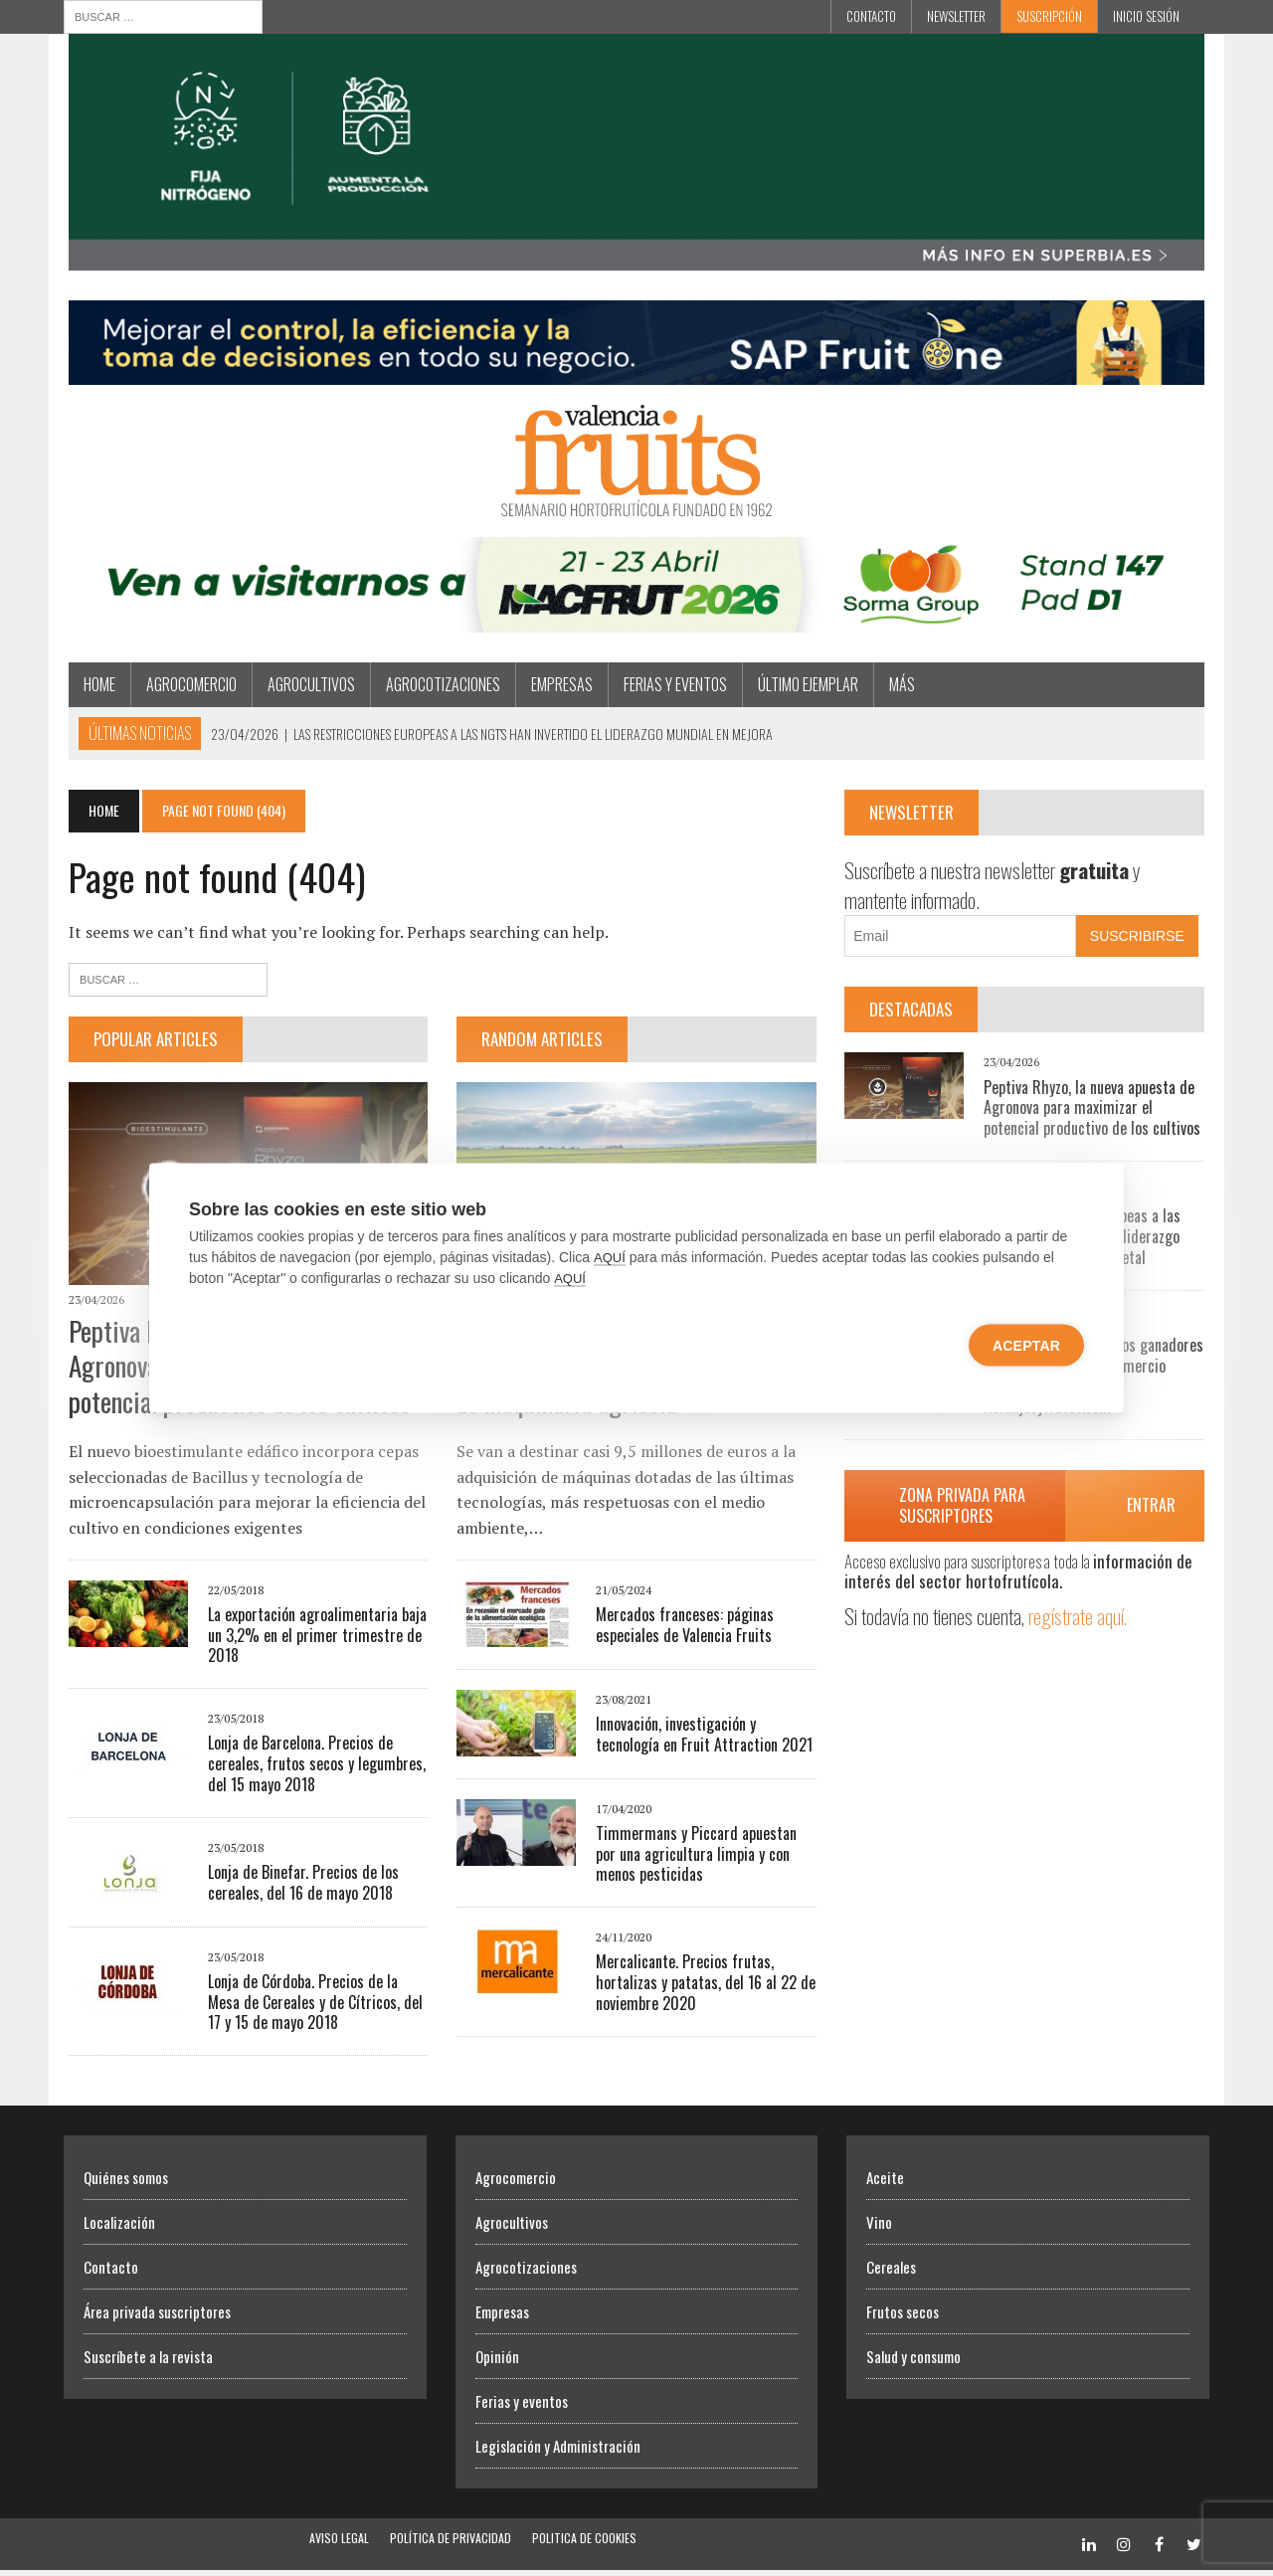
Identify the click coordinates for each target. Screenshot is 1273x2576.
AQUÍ (610, 1257)
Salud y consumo (913, 2362)
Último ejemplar (803, 687)
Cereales (891, 2273)
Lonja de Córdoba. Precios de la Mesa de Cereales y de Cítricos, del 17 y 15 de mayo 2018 (310, 2007)
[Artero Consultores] (636, 375)
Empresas (557, 687)
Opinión (497, 2362)
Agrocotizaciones (438, 687)
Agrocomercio (186, 687)
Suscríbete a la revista (148, 2362)
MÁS (897, 687)
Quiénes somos (126, 2183)
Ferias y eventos (670, 687)
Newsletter (956, 16)
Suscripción (1049, 16)
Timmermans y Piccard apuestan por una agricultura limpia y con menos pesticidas (695, 1859)
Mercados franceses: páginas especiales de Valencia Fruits (684, 1629)
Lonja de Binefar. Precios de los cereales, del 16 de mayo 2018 (298, 1887)
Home (94, 687)
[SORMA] (636, 623)
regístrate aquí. (1080, 1618)
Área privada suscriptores (157, 2317)
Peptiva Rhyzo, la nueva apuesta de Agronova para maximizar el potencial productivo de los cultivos (1094, 1111)
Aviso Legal (339, 2543)
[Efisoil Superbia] (636, 259)
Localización (119, 2228)
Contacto (871, 16)
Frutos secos (902, 2317)
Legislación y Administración (557, 2452)
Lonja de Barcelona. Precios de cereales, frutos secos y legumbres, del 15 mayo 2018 (312, 1769)
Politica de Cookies (584, 2543)
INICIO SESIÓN (1146, 16)
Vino (879, 2228)
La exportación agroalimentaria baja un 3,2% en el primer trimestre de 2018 (312, 1640)
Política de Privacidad (450, 2543)
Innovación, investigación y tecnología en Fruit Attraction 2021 (703, 1739)
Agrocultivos (306, 687)
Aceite (885, 2183)
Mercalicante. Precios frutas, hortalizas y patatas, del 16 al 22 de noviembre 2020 (705, 1988)
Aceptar (1026, 1346)
